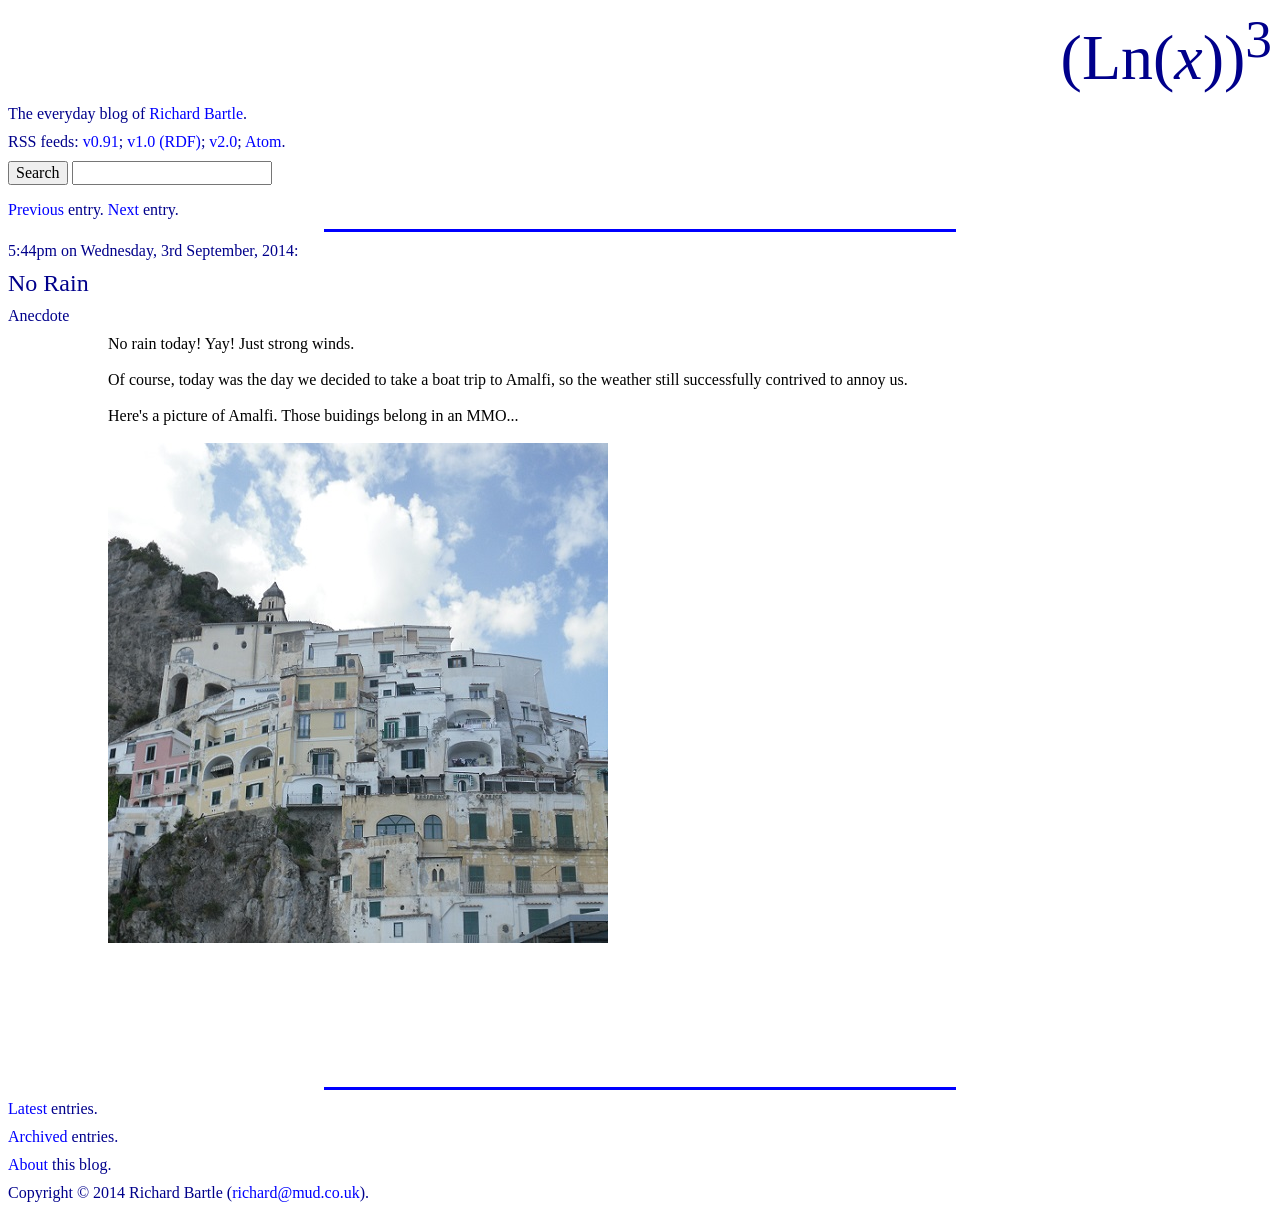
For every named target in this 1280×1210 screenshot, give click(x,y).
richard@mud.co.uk (296, 1192)
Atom (263, 141)
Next (123, 209)
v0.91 (101, 141)
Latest (27, 1108)
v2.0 (223, 141)
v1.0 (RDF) (164, 141)
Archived (38, 1136)
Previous (36, 209)
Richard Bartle (196, 113)
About (28, 1164)
